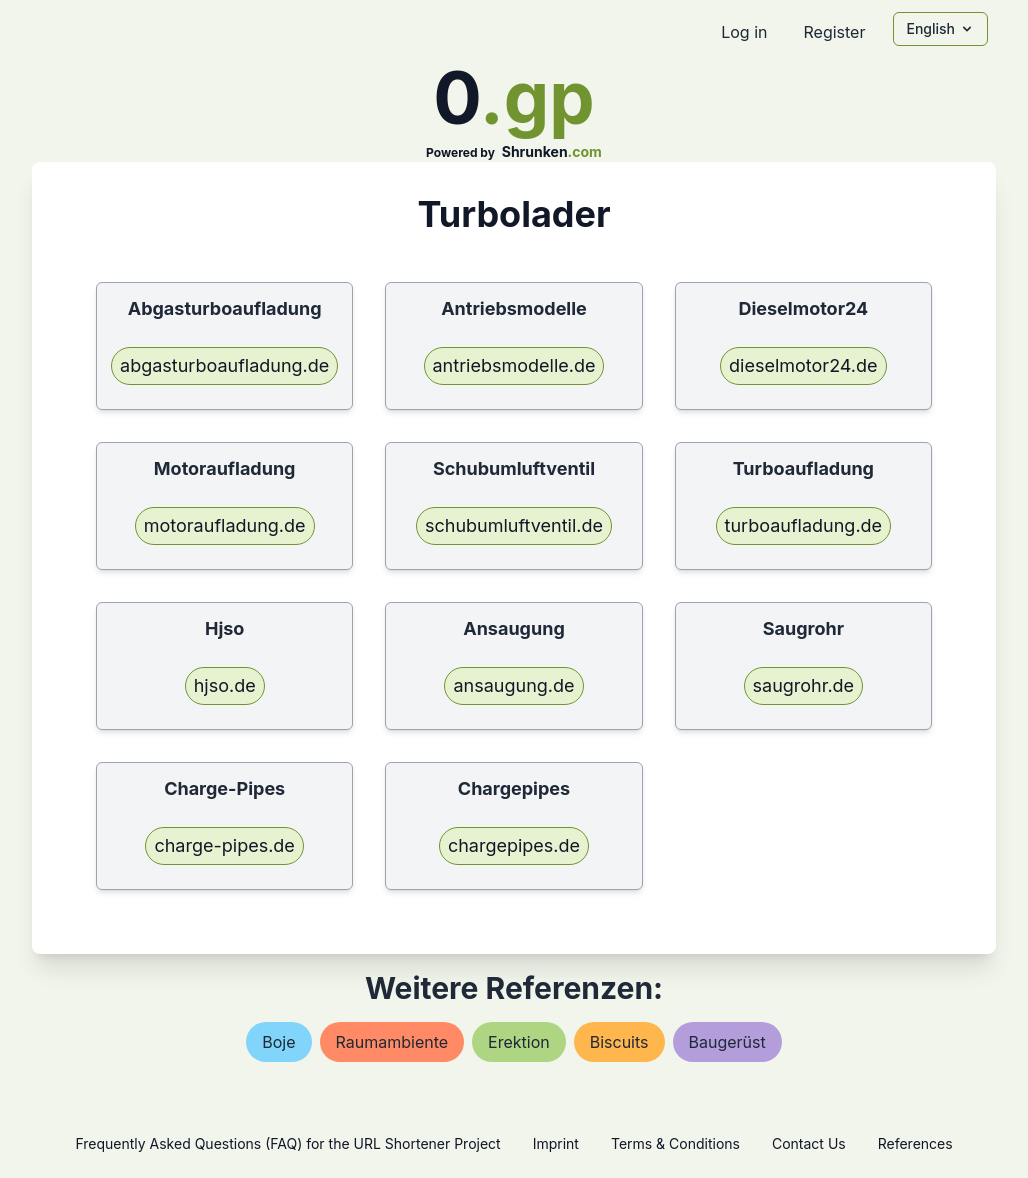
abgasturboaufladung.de (224, 365)
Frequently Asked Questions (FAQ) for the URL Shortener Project (287, 1143)
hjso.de (225, 685)
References (915, 1143)
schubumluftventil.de (514, 525)
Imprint (556, 1143)
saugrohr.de (804, 685)
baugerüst (727, 1042)
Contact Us (809, 1143)
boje (278, 1042)
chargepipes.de (514, 845)
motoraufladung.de (225, 525)
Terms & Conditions (675, 1143)
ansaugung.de (513, 685)
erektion (519, 1042)
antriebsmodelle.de (514, 365)
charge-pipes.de (224, 845)
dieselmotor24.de (803, 365)
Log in (744, 32)
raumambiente (392, 1042)
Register (834, 32)
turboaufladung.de (804, 525)
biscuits (619, 1042)
